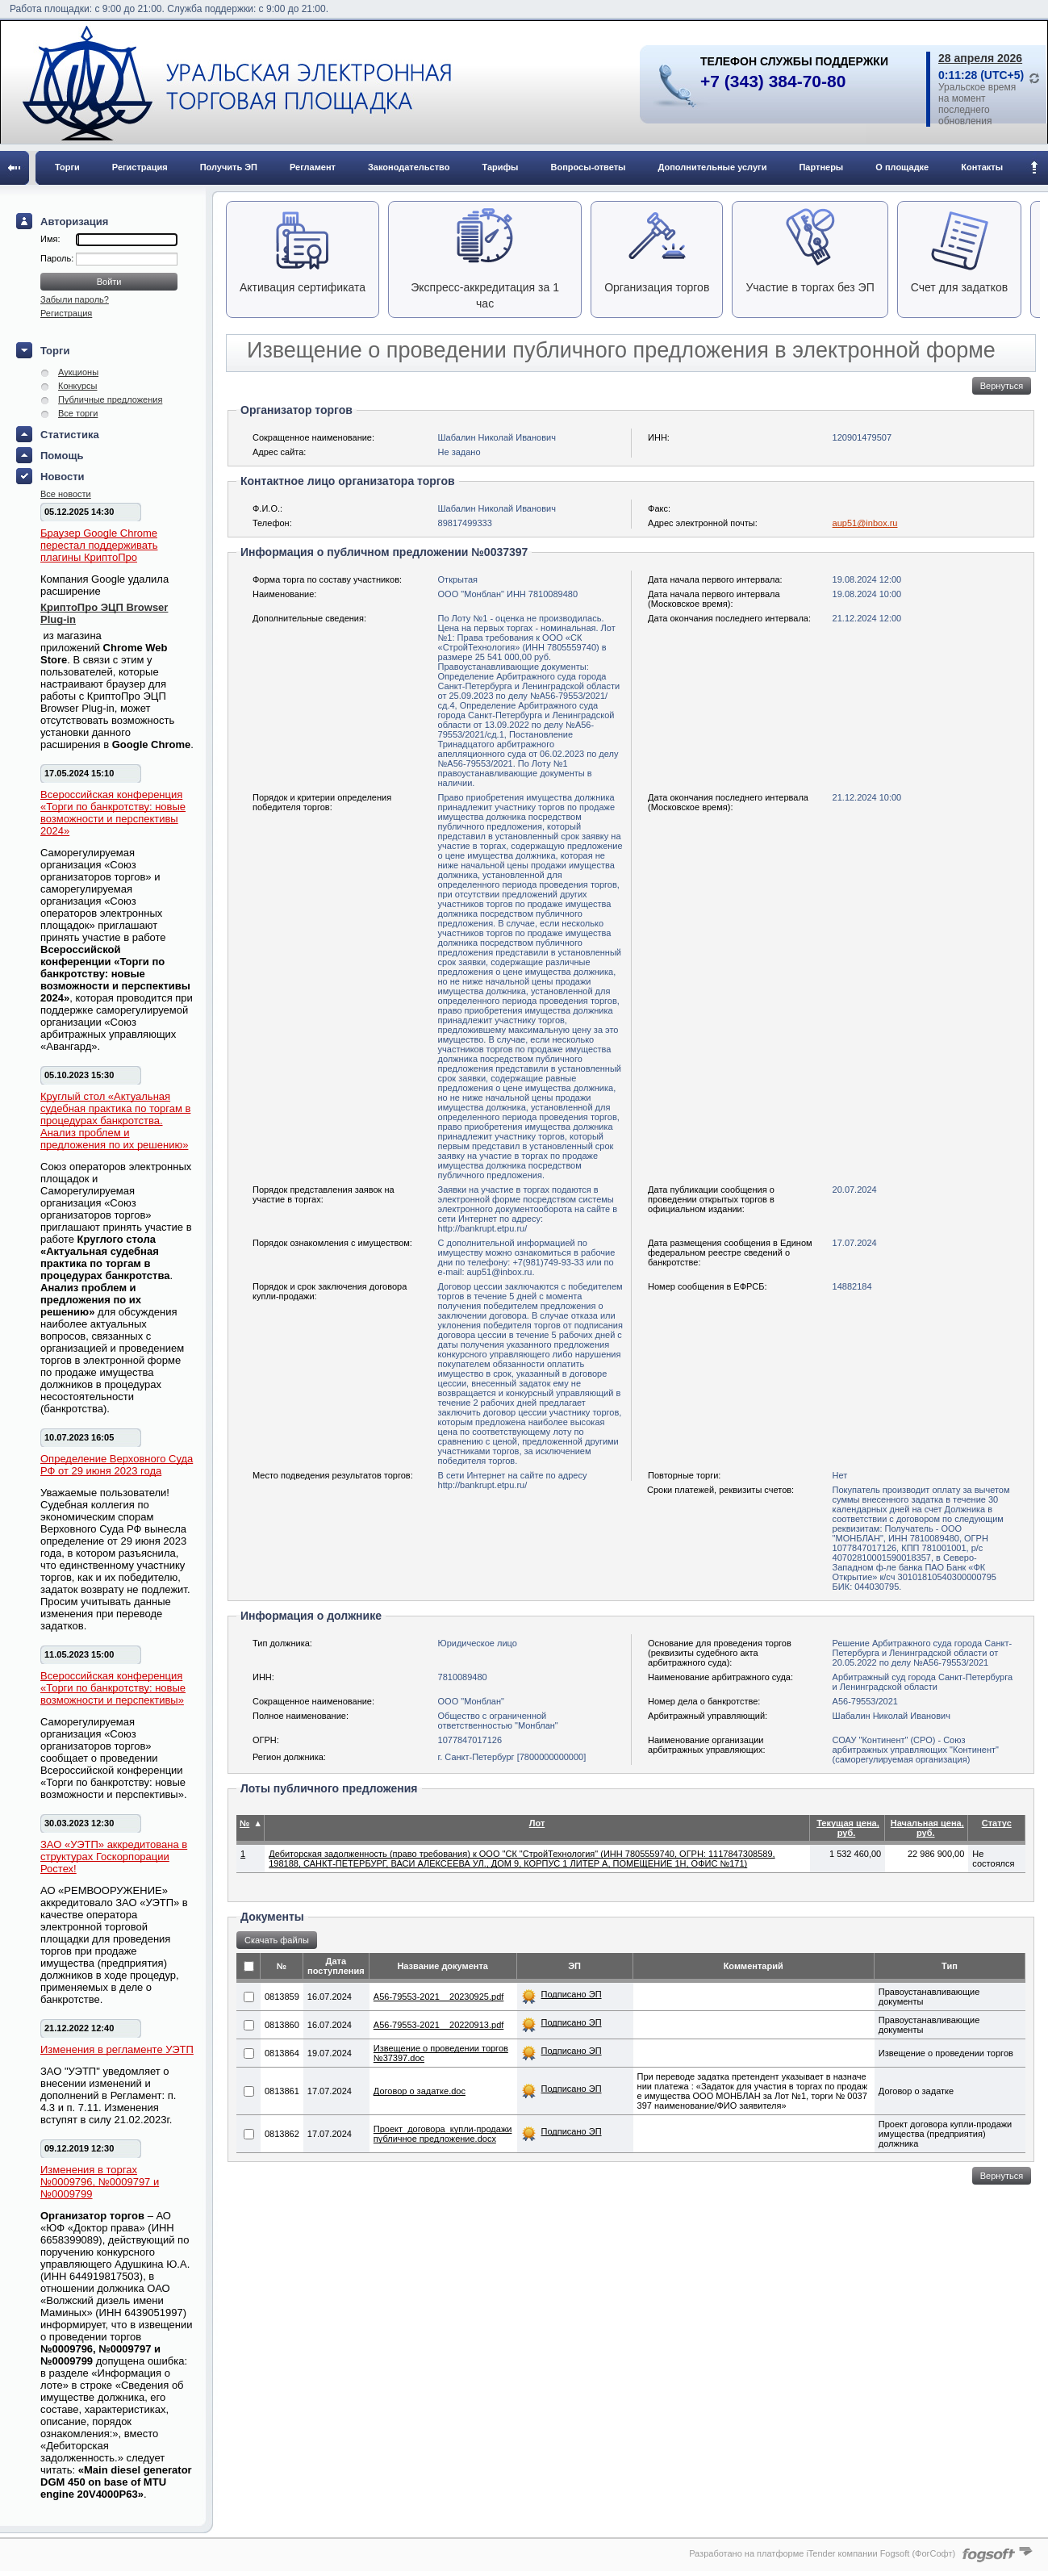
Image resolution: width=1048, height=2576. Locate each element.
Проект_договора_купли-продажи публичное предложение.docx (443, 2133)
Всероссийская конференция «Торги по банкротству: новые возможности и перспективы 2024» (113, 812)
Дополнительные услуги (712, 167)
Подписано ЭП (571, 1994)
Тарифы (500, 167)
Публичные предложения (110, 399)
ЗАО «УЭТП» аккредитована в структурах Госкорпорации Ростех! (113, 1856)
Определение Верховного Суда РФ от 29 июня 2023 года (116, 1465)
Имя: (50, 239)
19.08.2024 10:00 (867, 594)
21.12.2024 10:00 (867, 797)
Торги (67, 167)
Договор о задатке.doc (420, 2091)
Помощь (61, 456)
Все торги (78, 413)
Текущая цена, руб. (847, 1828)
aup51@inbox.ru (865, 523)
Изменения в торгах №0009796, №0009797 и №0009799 (99, 2182)
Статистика (69, 435)
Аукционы (78, 372)
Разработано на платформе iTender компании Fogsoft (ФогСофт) (822, 2553)
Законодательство (409, 167)
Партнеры (821, 167)
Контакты (982, 167)
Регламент (313, 167)
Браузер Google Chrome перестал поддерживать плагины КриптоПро (98, 545)
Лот (537, 1823)
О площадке (902, 167)
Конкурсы (77, 386)
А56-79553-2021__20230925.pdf (438, 1996)
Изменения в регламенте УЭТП (117, 2049)
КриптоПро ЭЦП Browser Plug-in (104, 613)
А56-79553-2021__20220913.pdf (438, 2025)
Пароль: (58, 258)
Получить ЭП (228, 167)
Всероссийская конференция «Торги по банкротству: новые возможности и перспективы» (113, 1688)
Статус (997, 1823)
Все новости (65, 494)
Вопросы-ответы (588, 167)
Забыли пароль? (74, 299)
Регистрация (140, 167)
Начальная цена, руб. (927, 1828)
